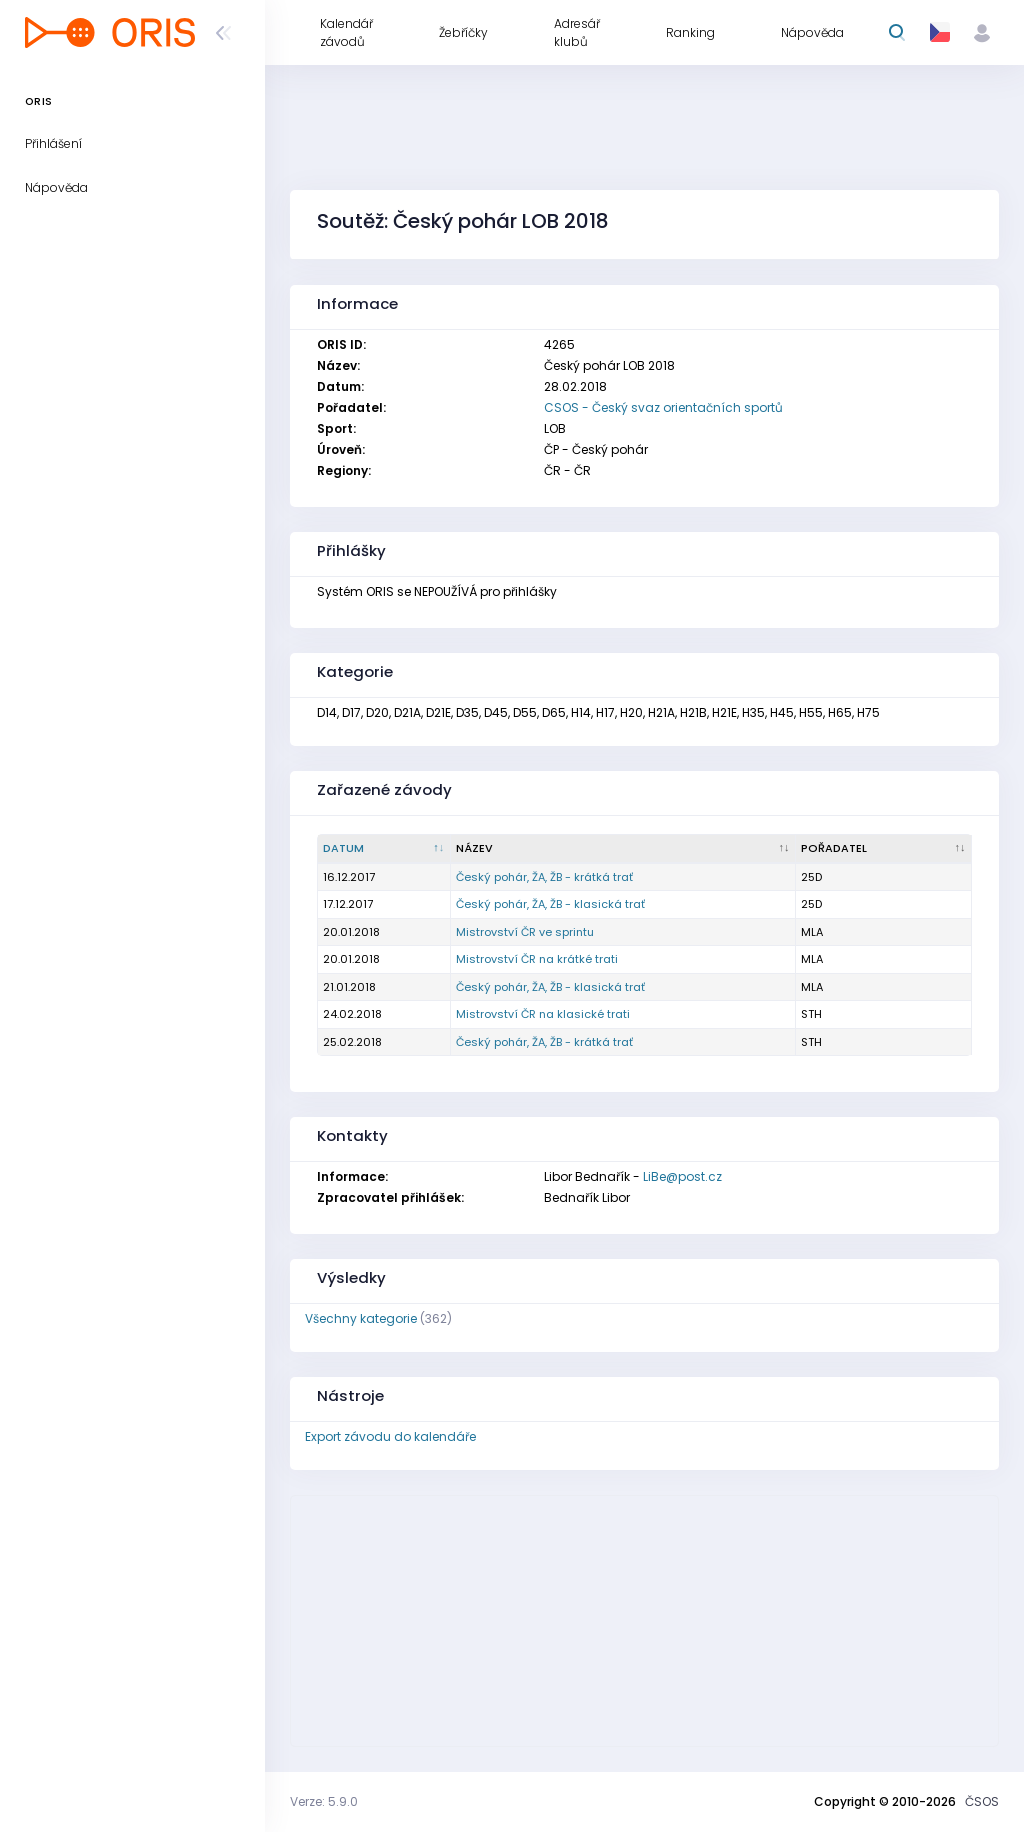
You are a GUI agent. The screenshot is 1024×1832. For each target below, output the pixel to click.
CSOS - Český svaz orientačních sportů (663, 407)
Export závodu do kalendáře (390, 1436)
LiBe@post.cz (682, 1176)
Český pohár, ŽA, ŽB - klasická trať (550, 904)
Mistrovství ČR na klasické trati (543, 1014)
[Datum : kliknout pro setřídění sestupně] (384, 849)
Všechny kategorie (361, 1318)
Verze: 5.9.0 (324, 1801)
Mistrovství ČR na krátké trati (537, 959)
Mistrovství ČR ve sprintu (525, 932)
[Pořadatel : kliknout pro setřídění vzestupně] (884, 849)
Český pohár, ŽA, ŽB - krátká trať (544, 877)
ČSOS (982, 1801)
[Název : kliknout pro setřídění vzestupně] (623, 849)
